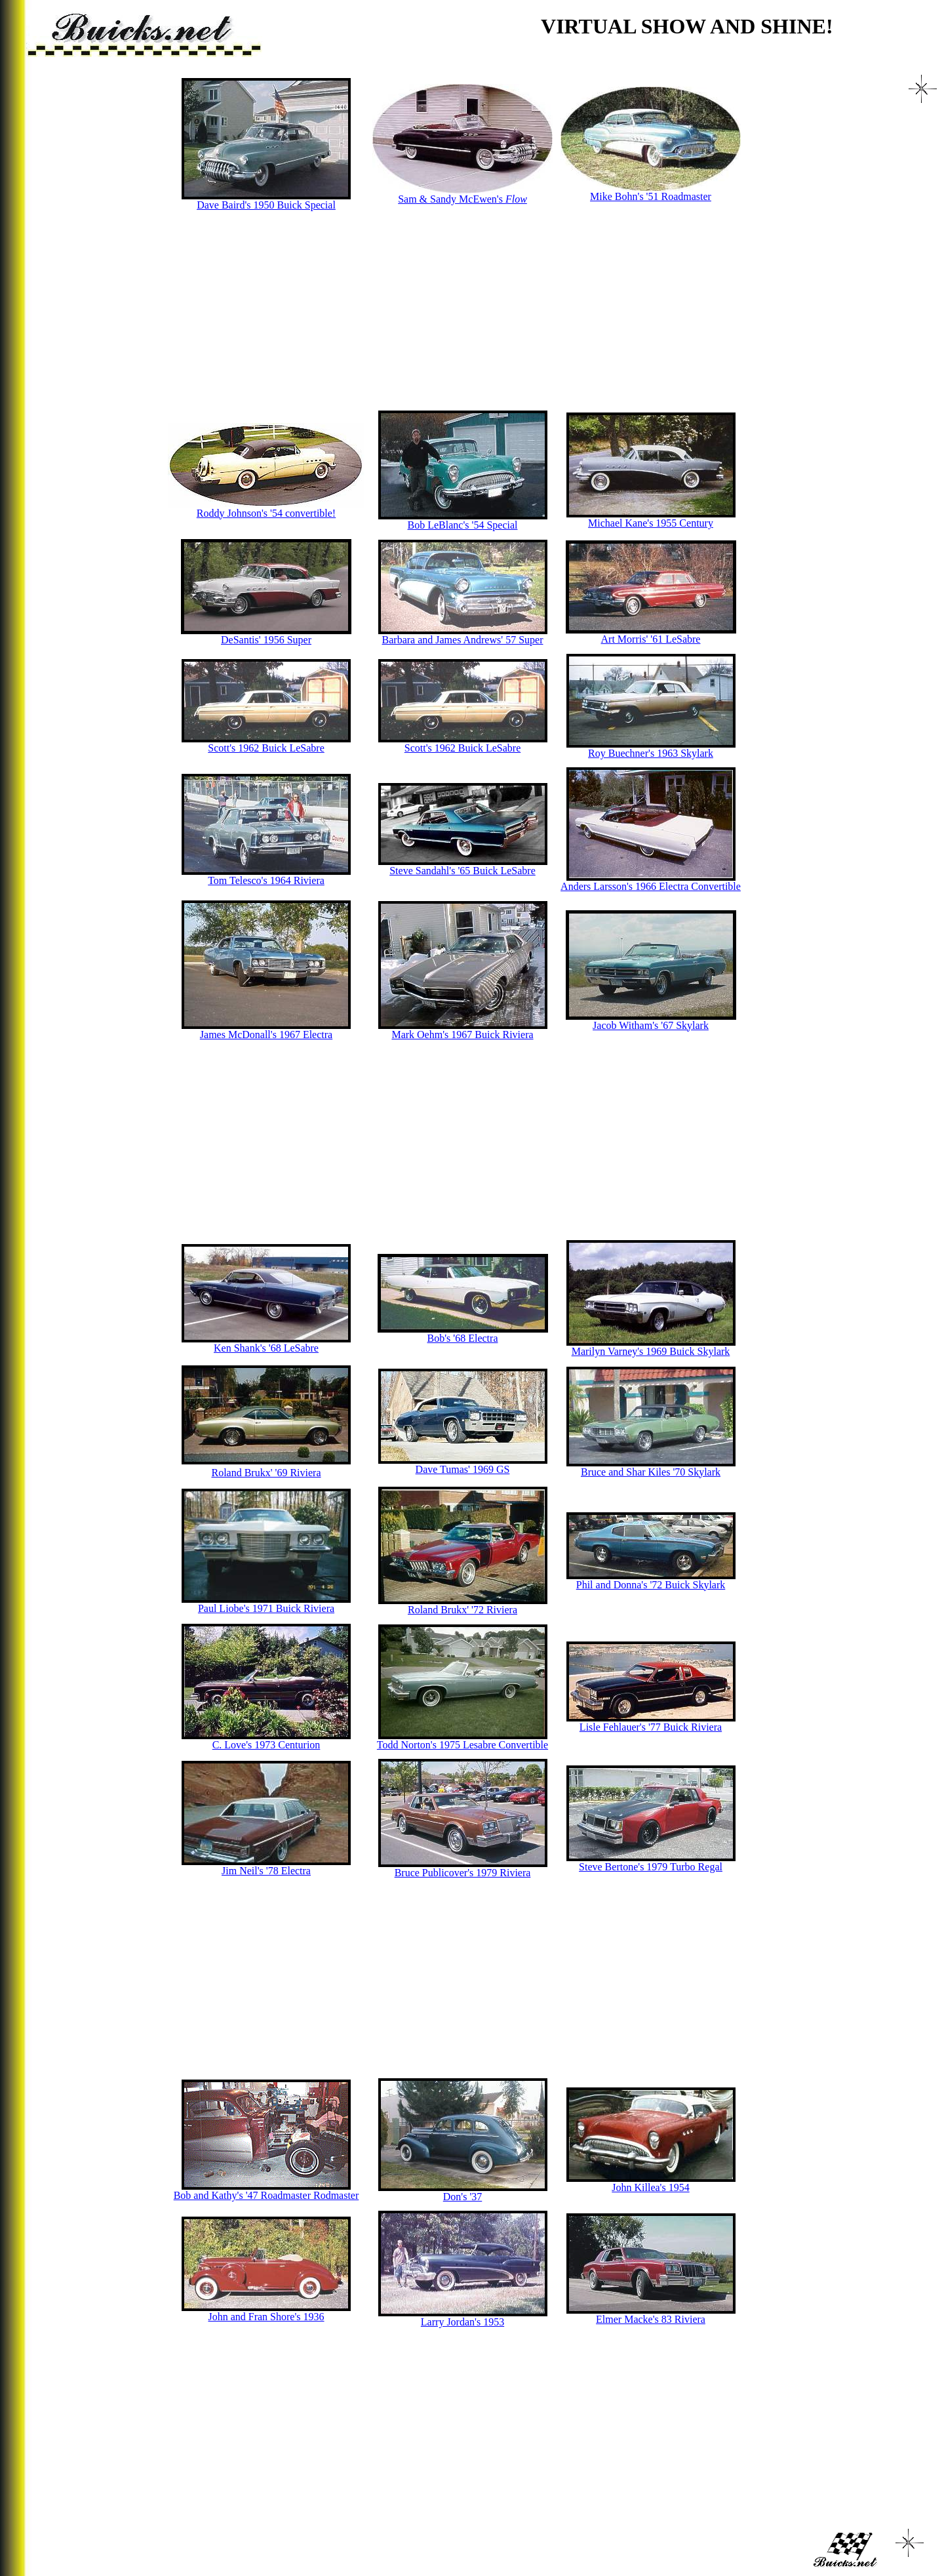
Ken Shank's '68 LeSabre (266, 1348)
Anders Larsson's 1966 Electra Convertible (650, 886)
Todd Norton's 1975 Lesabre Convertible (462, 1744)
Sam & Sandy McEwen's (462, 199)
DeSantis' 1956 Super (266, 639)
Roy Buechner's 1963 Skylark (650, 753)
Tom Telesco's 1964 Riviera (266, 880)
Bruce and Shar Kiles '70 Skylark (650, 1472)
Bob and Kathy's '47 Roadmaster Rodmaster (266, 2195)
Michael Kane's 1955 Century (650, 523)
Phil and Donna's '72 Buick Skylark (651, 1584)
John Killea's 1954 (650, 2187)
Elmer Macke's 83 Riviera (650, 2319)
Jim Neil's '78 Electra (266, 1870)
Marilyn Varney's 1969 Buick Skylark (651, 1351)
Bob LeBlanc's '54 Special (463, 525)
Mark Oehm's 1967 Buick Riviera (462, 1034)
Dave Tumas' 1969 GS (463, 1469)
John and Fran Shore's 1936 (266, 2316)
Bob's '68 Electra (462, 1338)
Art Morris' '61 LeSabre (651, 639)
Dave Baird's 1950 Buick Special (266, 205)
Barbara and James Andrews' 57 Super (462, 639)
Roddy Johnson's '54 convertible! (266, 513)
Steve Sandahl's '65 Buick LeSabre (462, 870)
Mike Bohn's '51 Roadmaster (650, 196)
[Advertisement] (454, 311)
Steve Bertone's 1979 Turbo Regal (650, 1866)
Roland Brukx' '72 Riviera (462, 1609)
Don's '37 (462, 2196)
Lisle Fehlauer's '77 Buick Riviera (651, 1727)
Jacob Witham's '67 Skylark (651, 1025)
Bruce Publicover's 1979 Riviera (463, 1872)
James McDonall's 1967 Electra (266, 1034)
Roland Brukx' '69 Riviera (266, 1472)
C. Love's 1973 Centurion (266, 1744)
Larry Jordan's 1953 (462, 2321)
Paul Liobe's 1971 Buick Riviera (266, 1608)
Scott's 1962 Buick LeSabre (266, 748)
